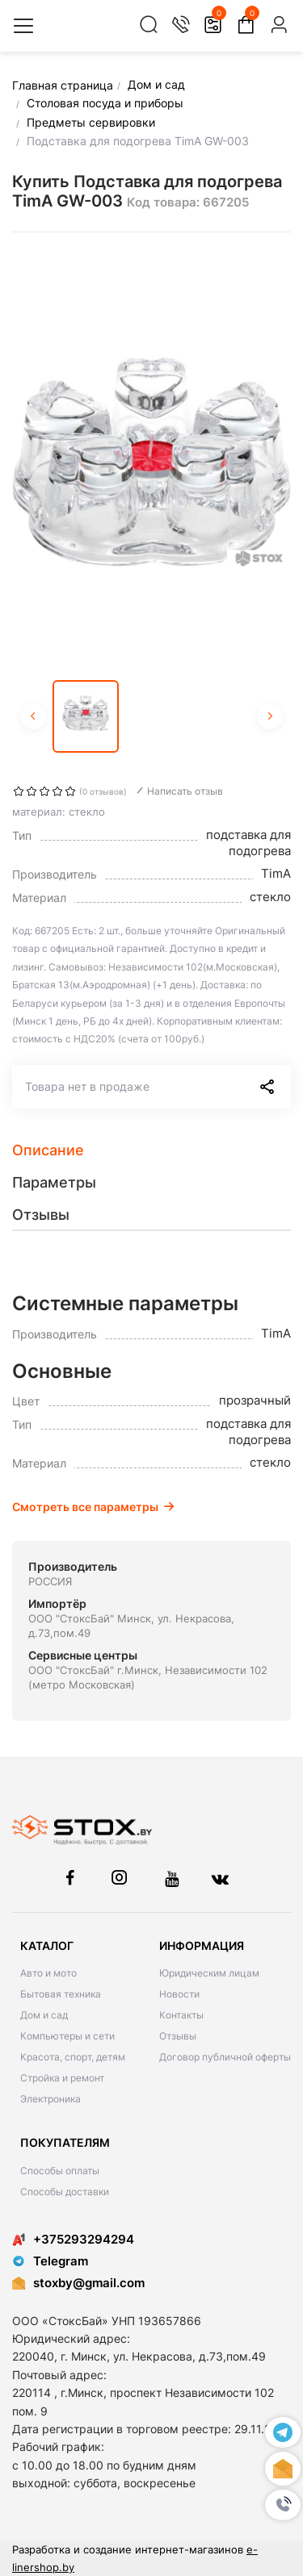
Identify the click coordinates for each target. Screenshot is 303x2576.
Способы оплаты (59, 2171)
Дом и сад (44, 2015)
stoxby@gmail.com (89, 2282)
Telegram (50, 2261)
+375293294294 (73, 2239)
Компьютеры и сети (67, 2036)
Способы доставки (64, 2192)
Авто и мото (48, 1973)
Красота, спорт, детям (72, 2057)
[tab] (151, 1150)
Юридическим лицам (209, 1973)
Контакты (181, 2015)
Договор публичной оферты (225, 2057)
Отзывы (177, 2036)
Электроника (50, 2099)
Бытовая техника (60, 1994)
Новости (179, 1994)
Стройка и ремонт (62, 2078)
